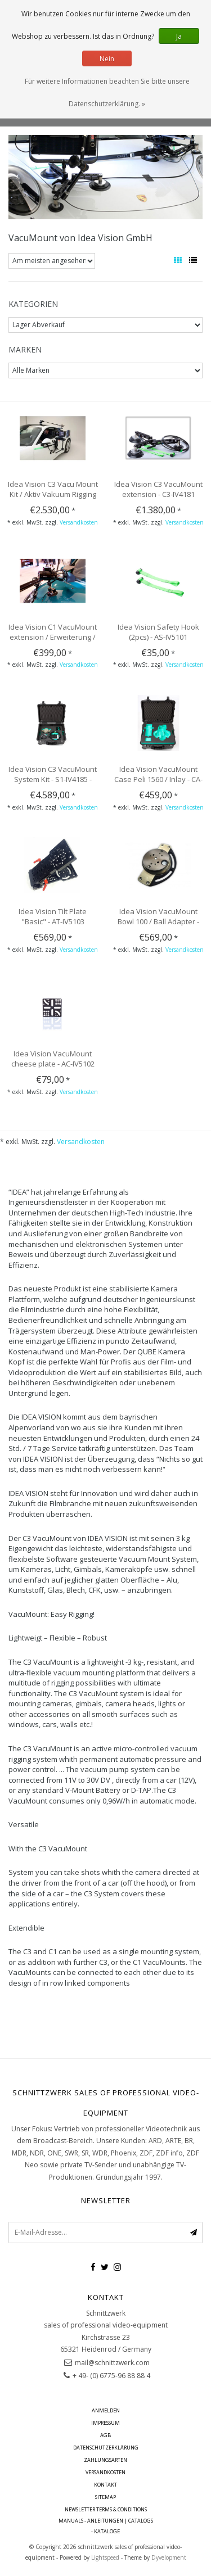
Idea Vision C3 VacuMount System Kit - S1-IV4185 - (52, 774)
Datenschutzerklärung (105, 2447)
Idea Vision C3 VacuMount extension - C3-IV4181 (158, 489)
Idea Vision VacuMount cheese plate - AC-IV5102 (53, 1059)
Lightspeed (105, 2557)
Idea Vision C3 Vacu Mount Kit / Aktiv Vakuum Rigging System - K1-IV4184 (53, 494)
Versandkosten (79, 522)
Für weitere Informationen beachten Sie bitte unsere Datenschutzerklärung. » (107, 92)
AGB (105, 2435)
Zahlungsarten (105, 2460)
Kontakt (105, 2484)
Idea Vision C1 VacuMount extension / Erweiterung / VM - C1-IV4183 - (52, 637)
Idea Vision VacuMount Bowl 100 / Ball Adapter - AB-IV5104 (158, 921)
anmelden (106, 2410)
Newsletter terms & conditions (106, 2509)
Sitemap (105, 2497)
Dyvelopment (168, 2557)
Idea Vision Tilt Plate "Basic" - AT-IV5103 (53, 916)
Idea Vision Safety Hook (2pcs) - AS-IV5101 (158, 632)
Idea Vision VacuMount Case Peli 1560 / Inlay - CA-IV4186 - (158, 779)
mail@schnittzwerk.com (112, 2362)
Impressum (105, 2422)
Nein (107, 59)
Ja (179, 36)
